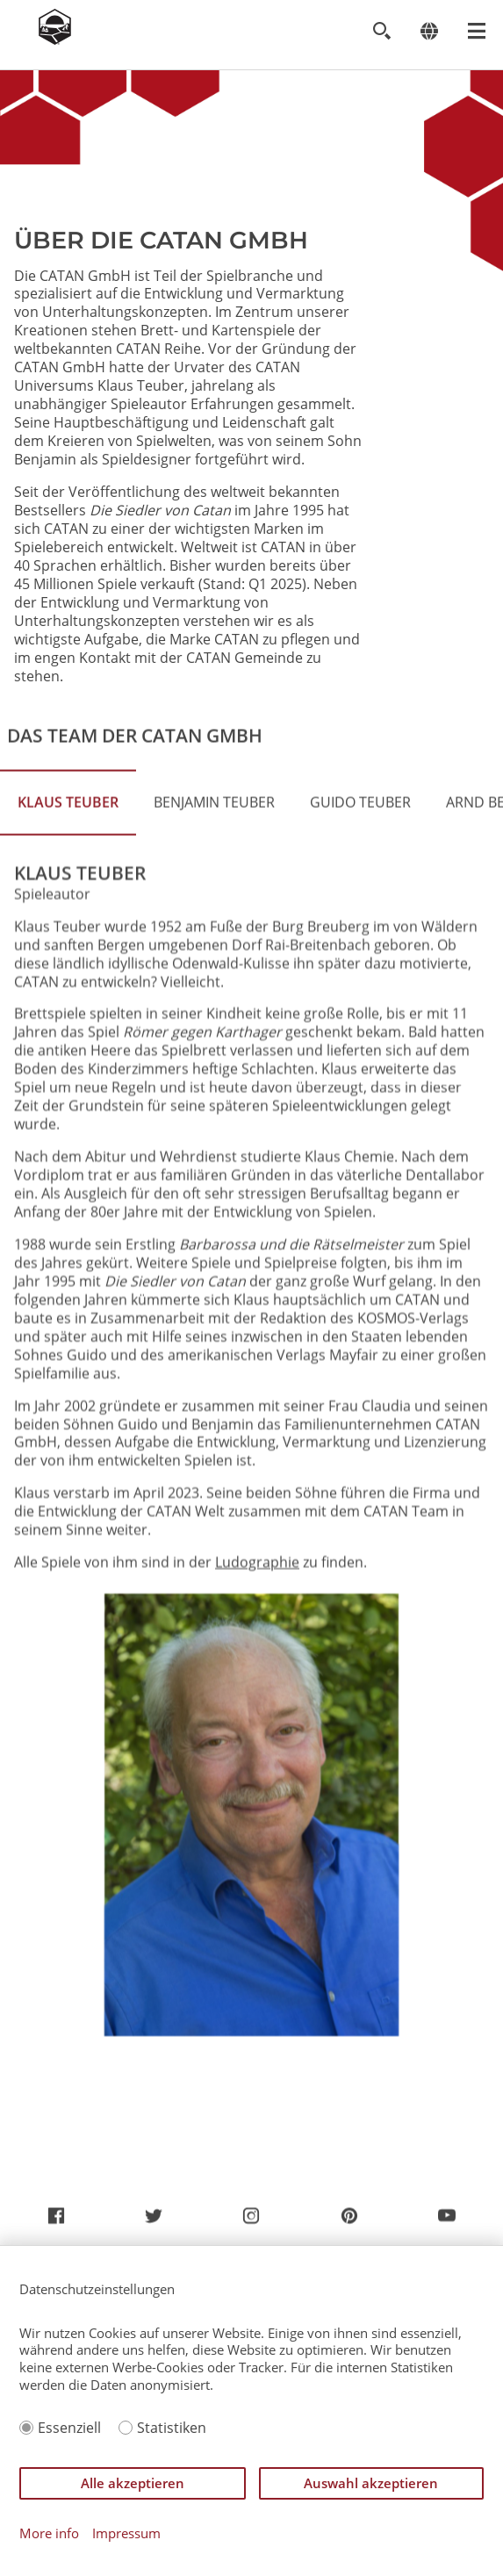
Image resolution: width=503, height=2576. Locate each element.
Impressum (126, 2533)
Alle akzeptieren (132, 2483)
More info (49, 2533)
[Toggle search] (381, 31)
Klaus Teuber (68, 887)
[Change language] (429, 31)
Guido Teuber (360, 887)
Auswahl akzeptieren (371, 2483)
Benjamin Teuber (214, 887)
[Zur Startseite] (55, 39)
